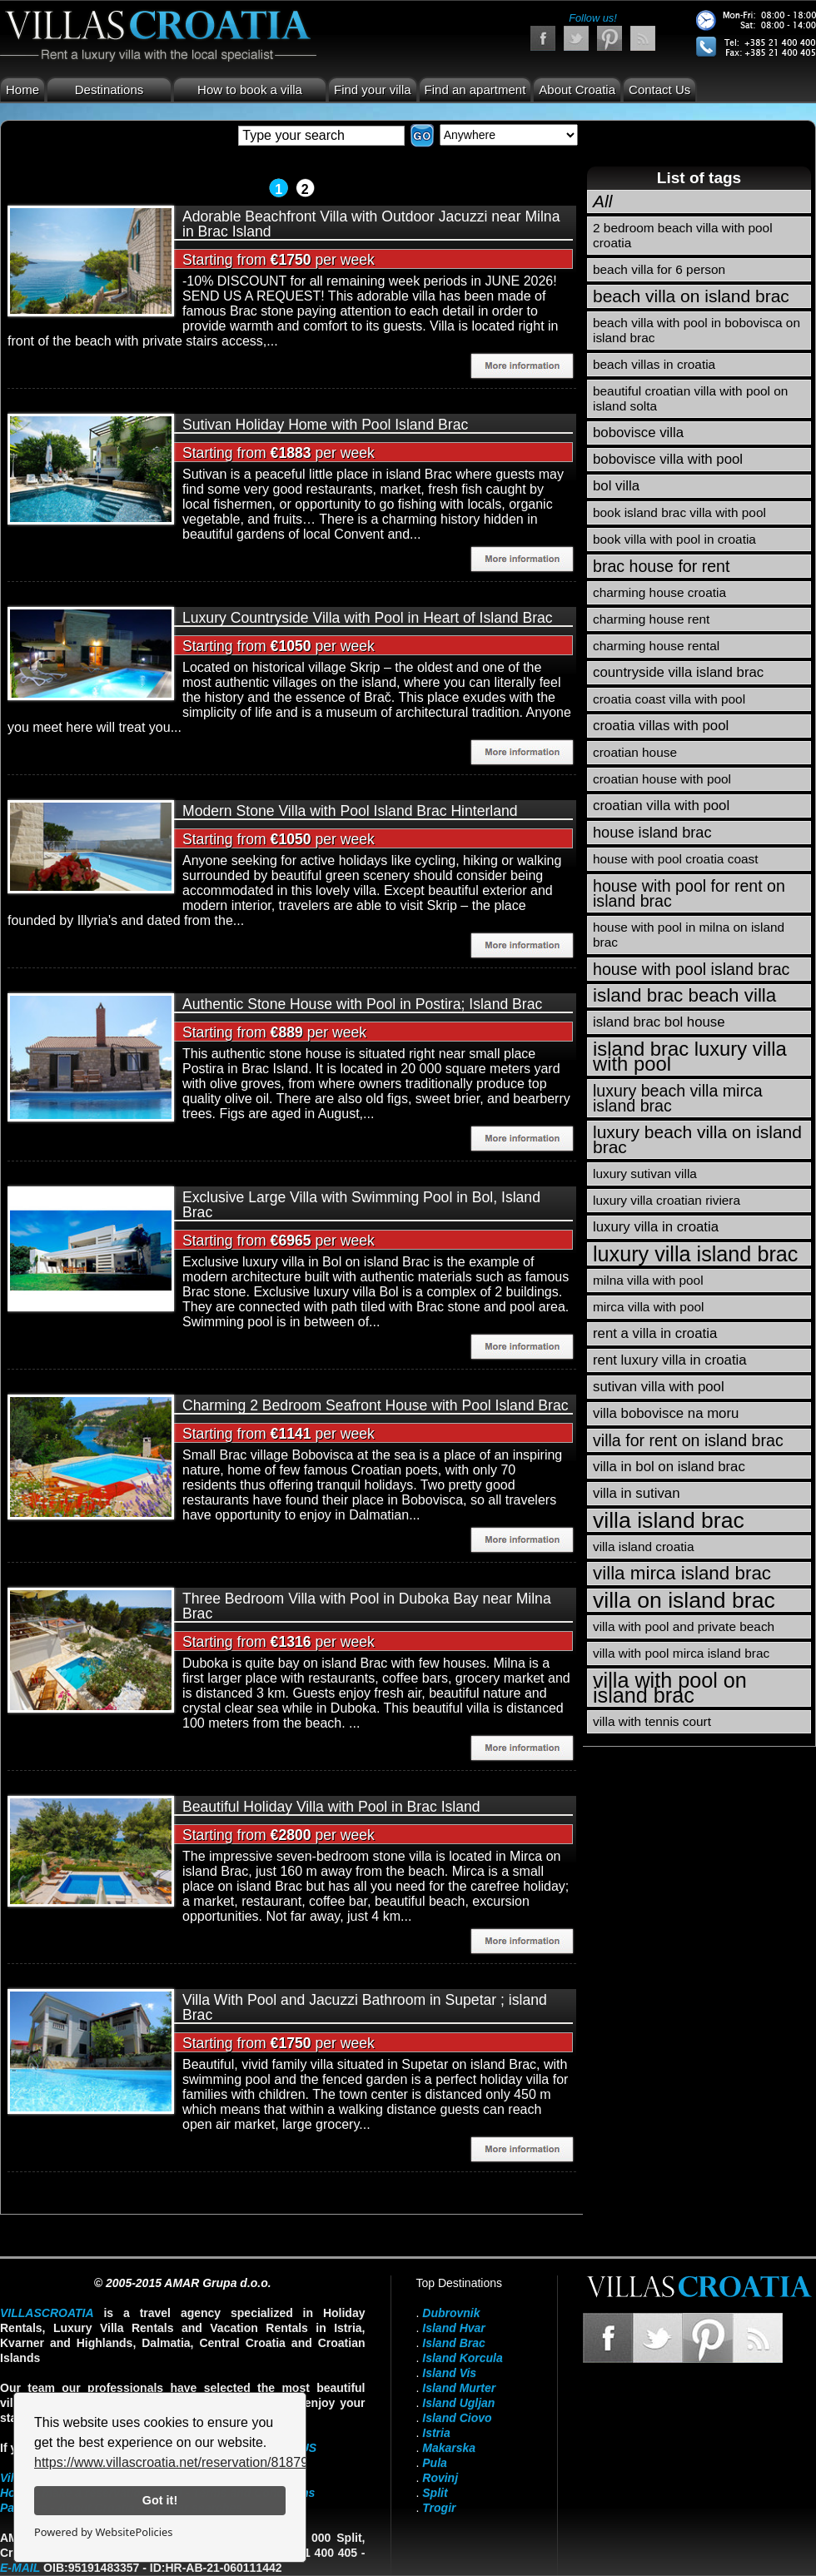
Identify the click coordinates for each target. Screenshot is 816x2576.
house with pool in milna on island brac (688, 934)
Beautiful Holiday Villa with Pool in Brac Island (331, 1806)
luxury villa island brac (695, 1254)
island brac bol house (659, 1022)
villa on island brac (684, 1600)
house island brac (652, 832)
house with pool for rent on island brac (689, 893)
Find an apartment (475, 89)
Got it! (159, 2500)
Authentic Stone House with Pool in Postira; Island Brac (362, 1004)
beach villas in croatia (654, 364)
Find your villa (372, 89)
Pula (434, 2462)
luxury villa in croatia (656, 1227)
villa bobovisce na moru (666, 1413)
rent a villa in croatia (655, 1333)
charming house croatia (659, 592)
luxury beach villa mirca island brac (678, 1098)
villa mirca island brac (682, 1573)
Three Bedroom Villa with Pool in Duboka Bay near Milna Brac (366, 1606)
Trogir (438, 2507)
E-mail (20, 2567)
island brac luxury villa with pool (690, 1056)
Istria (436, 2432)
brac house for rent (661, 566)
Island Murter (458, 2387)
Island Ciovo (456, 2417)
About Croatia (577, 89)
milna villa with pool (648, 1280)
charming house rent (651, 619)
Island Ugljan (458, 2402)
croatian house (635, 752)
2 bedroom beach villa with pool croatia (683, 235)
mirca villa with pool (648, 1307)
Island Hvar (453, 2328)
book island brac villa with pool (679, 512)
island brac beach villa (684, 995)
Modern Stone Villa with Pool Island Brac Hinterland (350, 811)
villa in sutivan (636, 1493)
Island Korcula (462, 2358)
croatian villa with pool (661, 805)
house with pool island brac (691, 969)
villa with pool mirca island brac (681, 1653)
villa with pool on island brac (670, 1687)
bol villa (616, 486)
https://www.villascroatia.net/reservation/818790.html (189, 2462)
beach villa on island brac (691, 296)
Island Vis (449, 2373)
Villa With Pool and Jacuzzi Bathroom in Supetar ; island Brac (364, 2007)
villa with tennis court (652, 1721)
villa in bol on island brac (669, 1466)
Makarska (448, 2447)
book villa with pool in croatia (674, 539)
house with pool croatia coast (676, 859)
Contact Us (659, 89)
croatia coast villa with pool (669, 699)
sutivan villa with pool (658, 1387)
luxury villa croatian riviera (666, 1200)
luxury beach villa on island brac (697, 1139)
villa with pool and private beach (683, 1626)
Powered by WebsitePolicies (103, 2531)
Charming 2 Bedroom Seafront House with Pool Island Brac (375, 1405)
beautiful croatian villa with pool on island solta (690, 398)
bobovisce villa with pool (668, 459)
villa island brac (668, 1520)
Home (22, 89)
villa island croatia (643, 1546)
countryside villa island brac (678, 672)
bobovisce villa (638, 432)
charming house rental (656, 646)
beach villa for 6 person (659, 269)
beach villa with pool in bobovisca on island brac (696, 330)
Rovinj (440, 2477)
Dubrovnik (451, 2313)
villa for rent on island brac (688, 1440)
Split (434, 2492)
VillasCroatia (47, 2313)
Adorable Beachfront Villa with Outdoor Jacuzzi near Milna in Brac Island (371, 224)
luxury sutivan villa (645, 1173)
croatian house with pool (662, 779)
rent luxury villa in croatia (670, 1360)
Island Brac (453, 2343)
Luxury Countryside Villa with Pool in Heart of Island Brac (367, 617)
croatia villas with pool (661, 726)
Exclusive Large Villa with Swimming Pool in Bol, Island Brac (361, 1205)
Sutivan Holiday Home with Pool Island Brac (325, 424)
